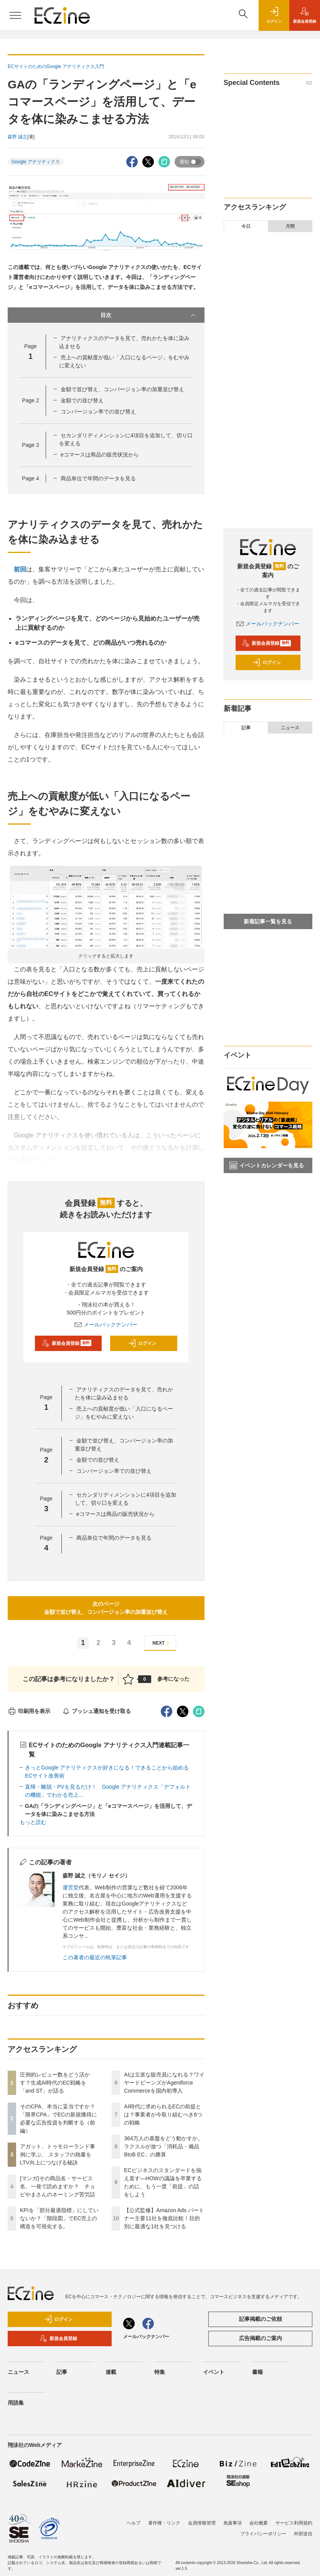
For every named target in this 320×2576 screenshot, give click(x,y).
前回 (20, 569)
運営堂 (71, 1887)
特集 (159, 2372)
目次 (148, 315)
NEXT (161, 1643)
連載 (111, 2372)
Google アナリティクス (36, 161)
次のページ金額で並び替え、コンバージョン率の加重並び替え (106, 1608)
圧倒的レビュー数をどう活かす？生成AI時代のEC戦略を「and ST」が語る (55, 2082)
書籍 (257, 2372)
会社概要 (258, 2523)
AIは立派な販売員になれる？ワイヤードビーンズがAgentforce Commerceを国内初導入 (164, 2082)
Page (30, 400)
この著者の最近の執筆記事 (95, 1957)
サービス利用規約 (293, 2523)
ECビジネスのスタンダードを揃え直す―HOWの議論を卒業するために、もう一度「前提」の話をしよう (274, 470)
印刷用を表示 (29, 1711)
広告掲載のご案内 (260, 2338)
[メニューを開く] (15, 15)
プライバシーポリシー (263, 2533)
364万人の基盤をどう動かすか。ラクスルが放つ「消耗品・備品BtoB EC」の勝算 (163, 2146)
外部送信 (303, 2533)
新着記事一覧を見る (268, 921)
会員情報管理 (202, 2523)
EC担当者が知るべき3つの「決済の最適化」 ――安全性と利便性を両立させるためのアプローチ (268, 863)
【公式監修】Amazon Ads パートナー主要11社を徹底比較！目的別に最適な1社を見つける (164, 2218)
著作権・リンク (164, 2523)
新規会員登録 (66, 1343)
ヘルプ (133, 2523)
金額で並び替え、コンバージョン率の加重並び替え (122, 389)
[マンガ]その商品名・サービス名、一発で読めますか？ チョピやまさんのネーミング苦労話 (57, 2186)
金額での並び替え (82, 400)
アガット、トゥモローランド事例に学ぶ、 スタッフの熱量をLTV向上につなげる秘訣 (57, 2154)
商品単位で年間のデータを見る (98, 478)
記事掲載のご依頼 (260, 2319)
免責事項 (232, 2523)
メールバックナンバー (105, 1324)
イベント (213, 2372)
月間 (290, 226)
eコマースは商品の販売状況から (100, 454)
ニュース (290, 727)
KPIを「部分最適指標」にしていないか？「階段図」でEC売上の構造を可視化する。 (59, 2218)
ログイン (142, 1343)
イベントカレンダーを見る (266, 1165)
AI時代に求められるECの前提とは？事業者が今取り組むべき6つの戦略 (163, 2114)
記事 (246, 727)
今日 (246, 226)
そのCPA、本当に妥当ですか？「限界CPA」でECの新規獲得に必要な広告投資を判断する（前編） (273, 278)
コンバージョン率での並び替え (98, 411)
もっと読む (33, 1822)
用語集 (16, 2403)
